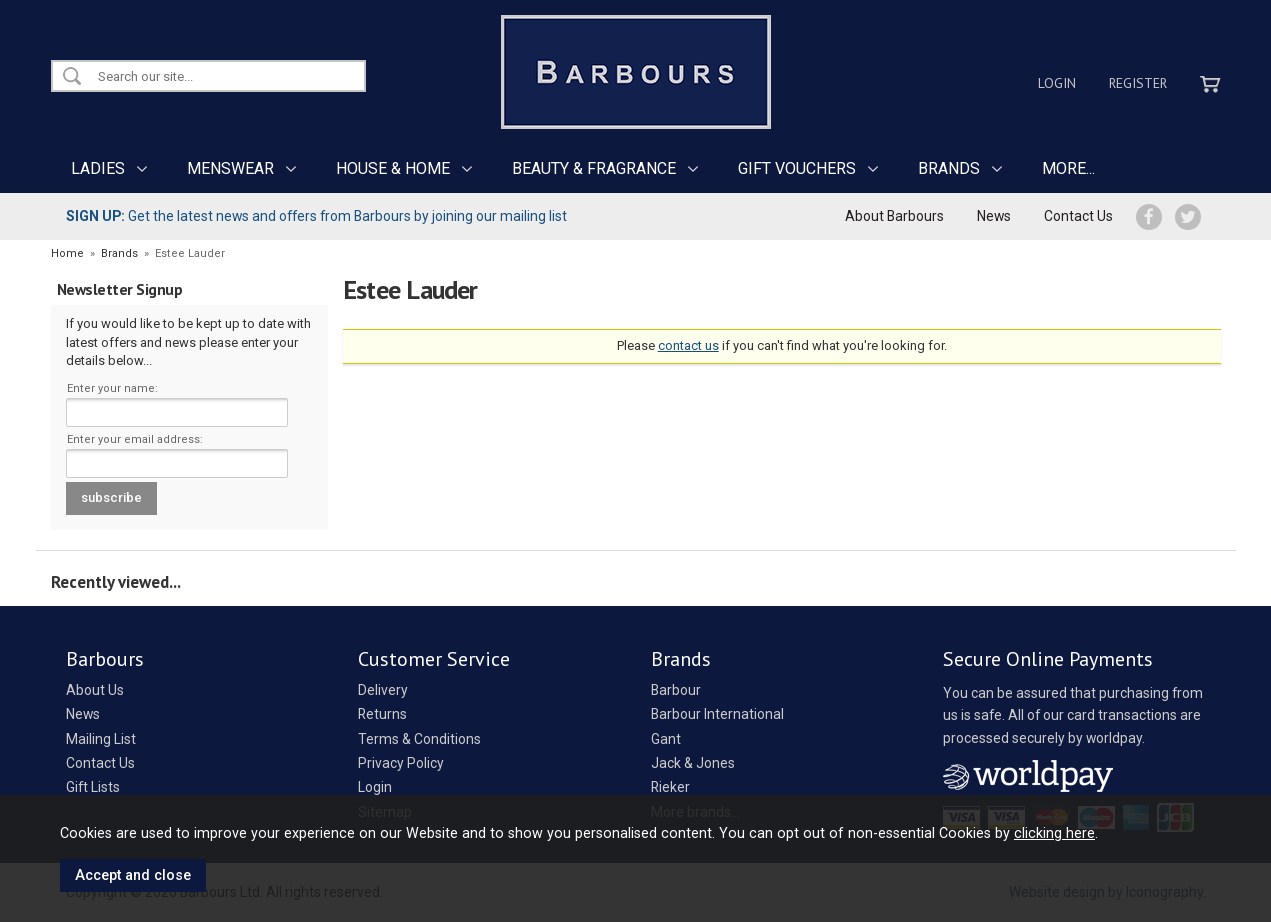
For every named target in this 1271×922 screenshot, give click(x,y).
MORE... (1068, 168)
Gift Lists (93, 787)
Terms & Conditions (419, 739)
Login (1057, 83)
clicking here (1054, 833)
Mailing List (101, 739)
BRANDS (949, 168)
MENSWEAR (230, 168)
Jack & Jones (693, 763)
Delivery (383, 690)
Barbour (676, 690)
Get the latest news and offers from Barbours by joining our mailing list (316, 216)
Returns (382, 714)
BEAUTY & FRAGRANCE (594, 168)
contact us (688, 345)
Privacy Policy (401, 763)
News (994, 216)
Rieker (670, 787)
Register (1138, 83)
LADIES (98, 168)
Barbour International (717, 714)
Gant (666, 739)
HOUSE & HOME (393, 168)
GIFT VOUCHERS (797, 168)
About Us (95, 690)
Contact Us (1078, 216)
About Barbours (894, 216)
